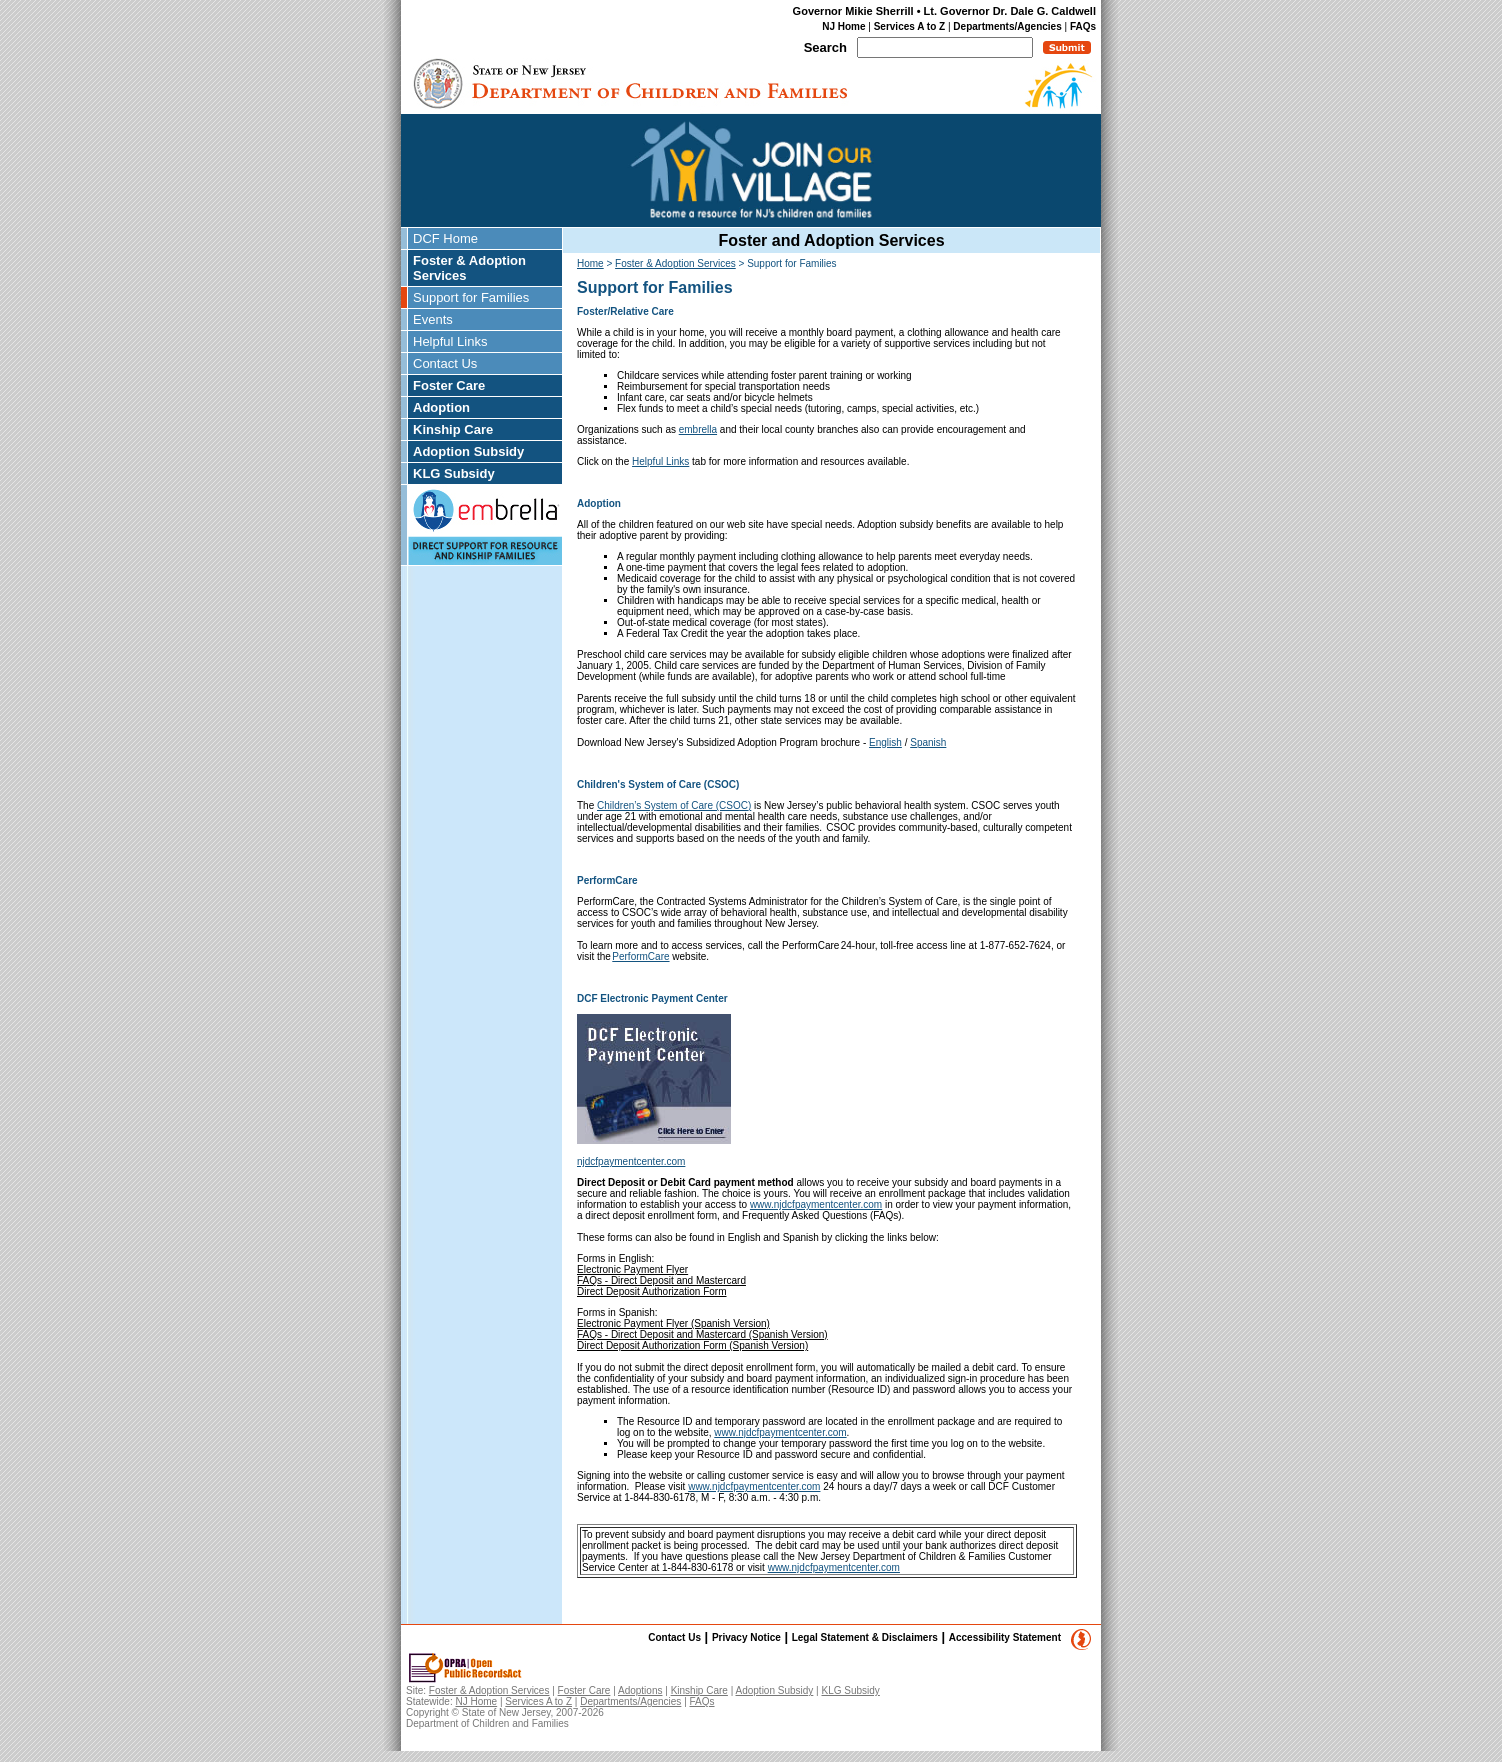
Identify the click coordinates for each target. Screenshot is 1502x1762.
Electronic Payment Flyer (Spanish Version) (673, 1323)
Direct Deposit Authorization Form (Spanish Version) (692, 1345)
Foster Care (449, 385)
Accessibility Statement (1005, 1637)
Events (433, 319)
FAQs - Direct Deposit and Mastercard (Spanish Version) (702, 1334)
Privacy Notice (746, 1637)
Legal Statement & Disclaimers (865, 1637)
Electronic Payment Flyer (632, 1269)
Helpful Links (450, 341)
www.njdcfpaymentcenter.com (816, 1204)
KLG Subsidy (454, 473)
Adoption (441, 407)
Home (590, 263)
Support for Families (471, 297)
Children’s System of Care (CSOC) (674, 805)
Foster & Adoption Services (469, 268)
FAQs (1083, 26)
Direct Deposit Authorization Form (652, 1291)
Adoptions (640, 1690)
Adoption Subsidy (468, 451)
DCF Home (445, 238)
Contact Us (445, 363)
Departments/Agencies (1007, 26)
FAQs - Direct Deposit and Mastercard (661, 1280)
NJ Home (843, 26)
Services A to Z (910, 26)
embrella (698, 429)
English (885, 742)
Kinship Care (453, 429)
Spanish (928, 742)
